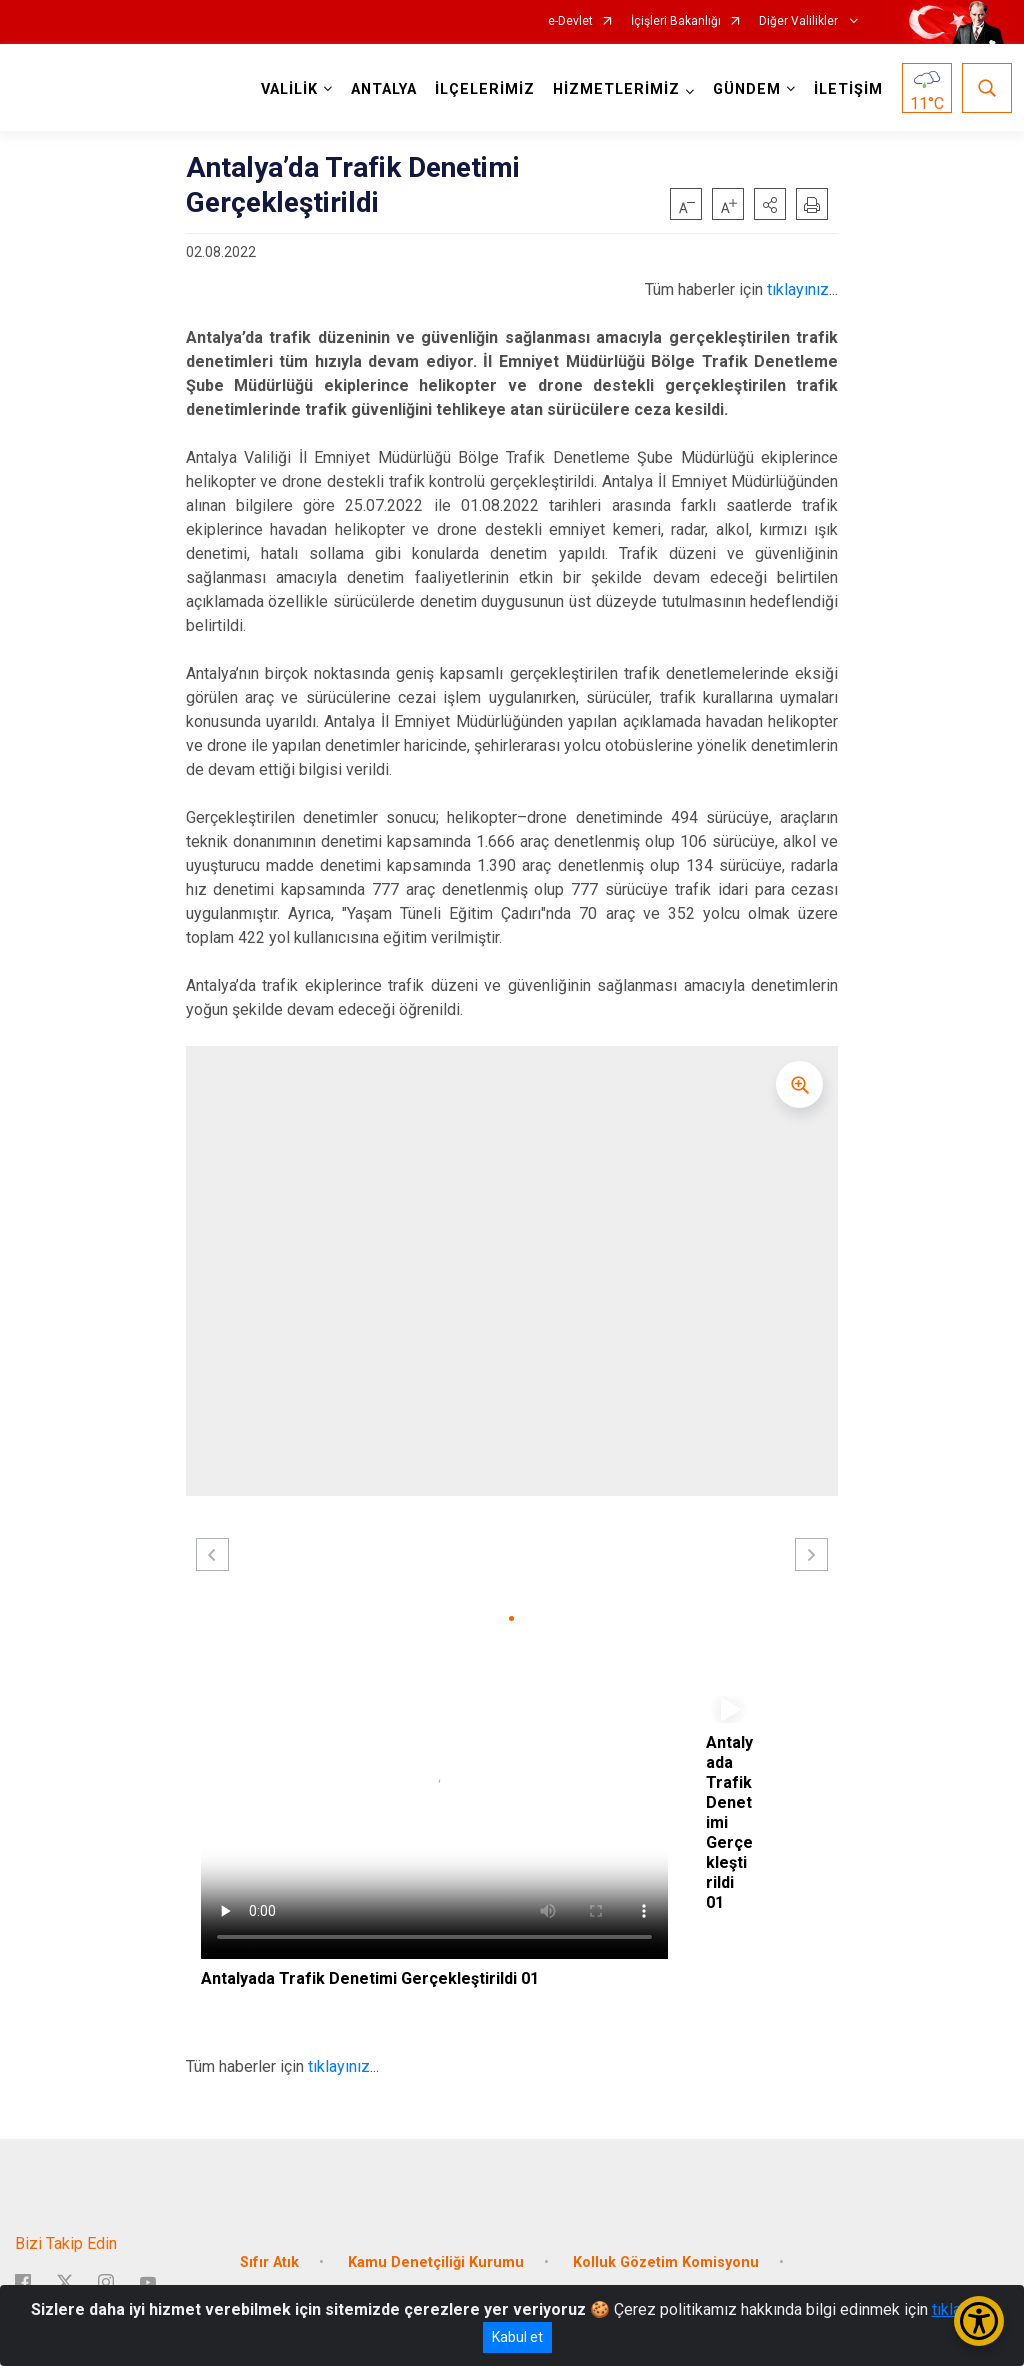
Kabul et (517, 2337)
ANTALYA (381, 89)
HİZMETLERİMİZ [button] (613, 89)
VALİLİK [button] (286, 89)
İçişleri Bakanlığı (676, 21)
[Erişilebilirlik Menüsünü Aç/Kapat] (979, 2321)
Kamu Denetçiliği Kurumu (436, 2251)
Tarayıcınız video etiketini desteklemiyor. (434, 1827)
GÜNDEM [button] (744, 89)
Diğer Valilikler (800, 21)
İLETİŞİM (845, 89)
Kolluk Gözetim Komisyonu (666, 2251)
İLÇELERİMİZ (482, 89)
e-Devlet (570, 21)
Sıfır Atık (269, 2251)
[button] (770, 204)
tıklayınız (798, 289)
